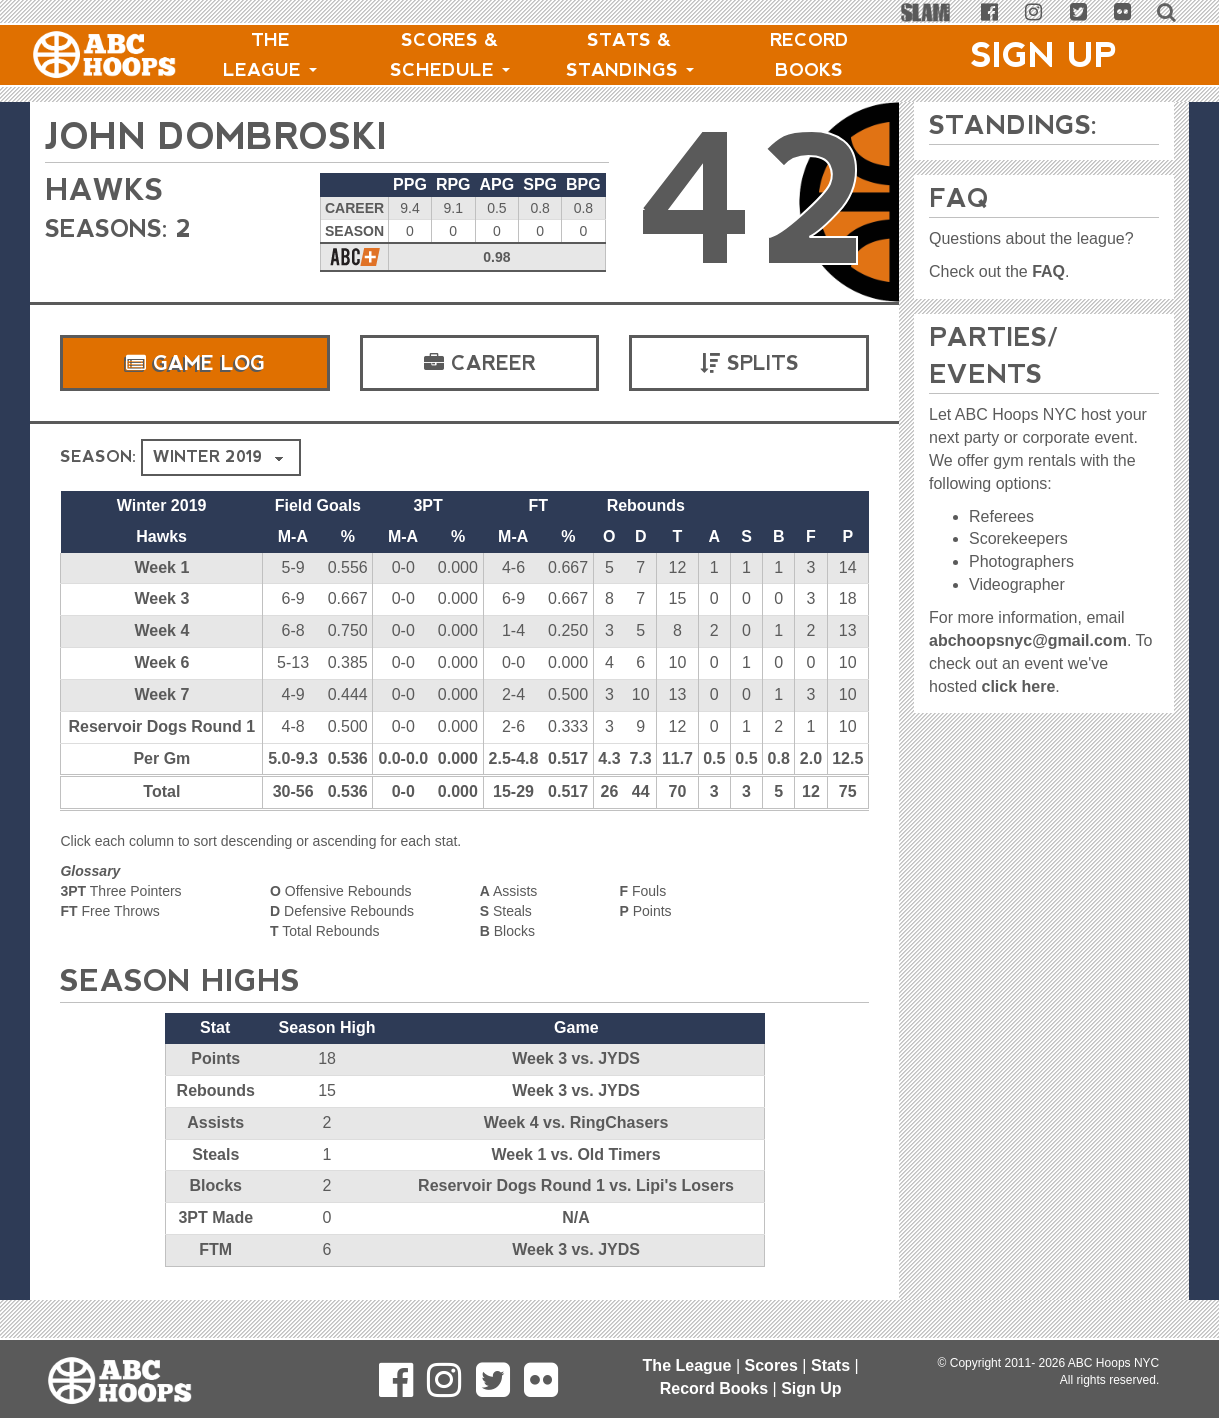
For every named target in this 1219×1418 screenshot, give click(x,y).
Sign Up (1044, 55)
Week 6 (161, 662)
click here (1018, 686)
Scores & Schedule (450, 55)
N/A (576, 1217)
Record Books (809, 55)
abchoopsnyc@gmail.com (1028, 640)
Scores (771, 1365)
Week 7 (161, 694)
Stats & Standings (630, 55)
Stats (830, 1365)
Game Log (195, 363)
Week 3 (161, 598)
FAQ (1048, 271)
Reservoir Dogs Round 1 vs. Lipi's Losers (576, 1185)
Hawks (104, 189)
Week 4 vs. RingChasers (576, 1122)
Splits (749, 363)
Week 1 (161, 567)
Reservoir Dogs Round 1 (162, 726)
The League (270, 55)
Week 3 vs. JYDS (576, 1058)
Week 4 (161, 630)
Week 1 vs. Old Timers (575, 1154)
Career (480, 363)
